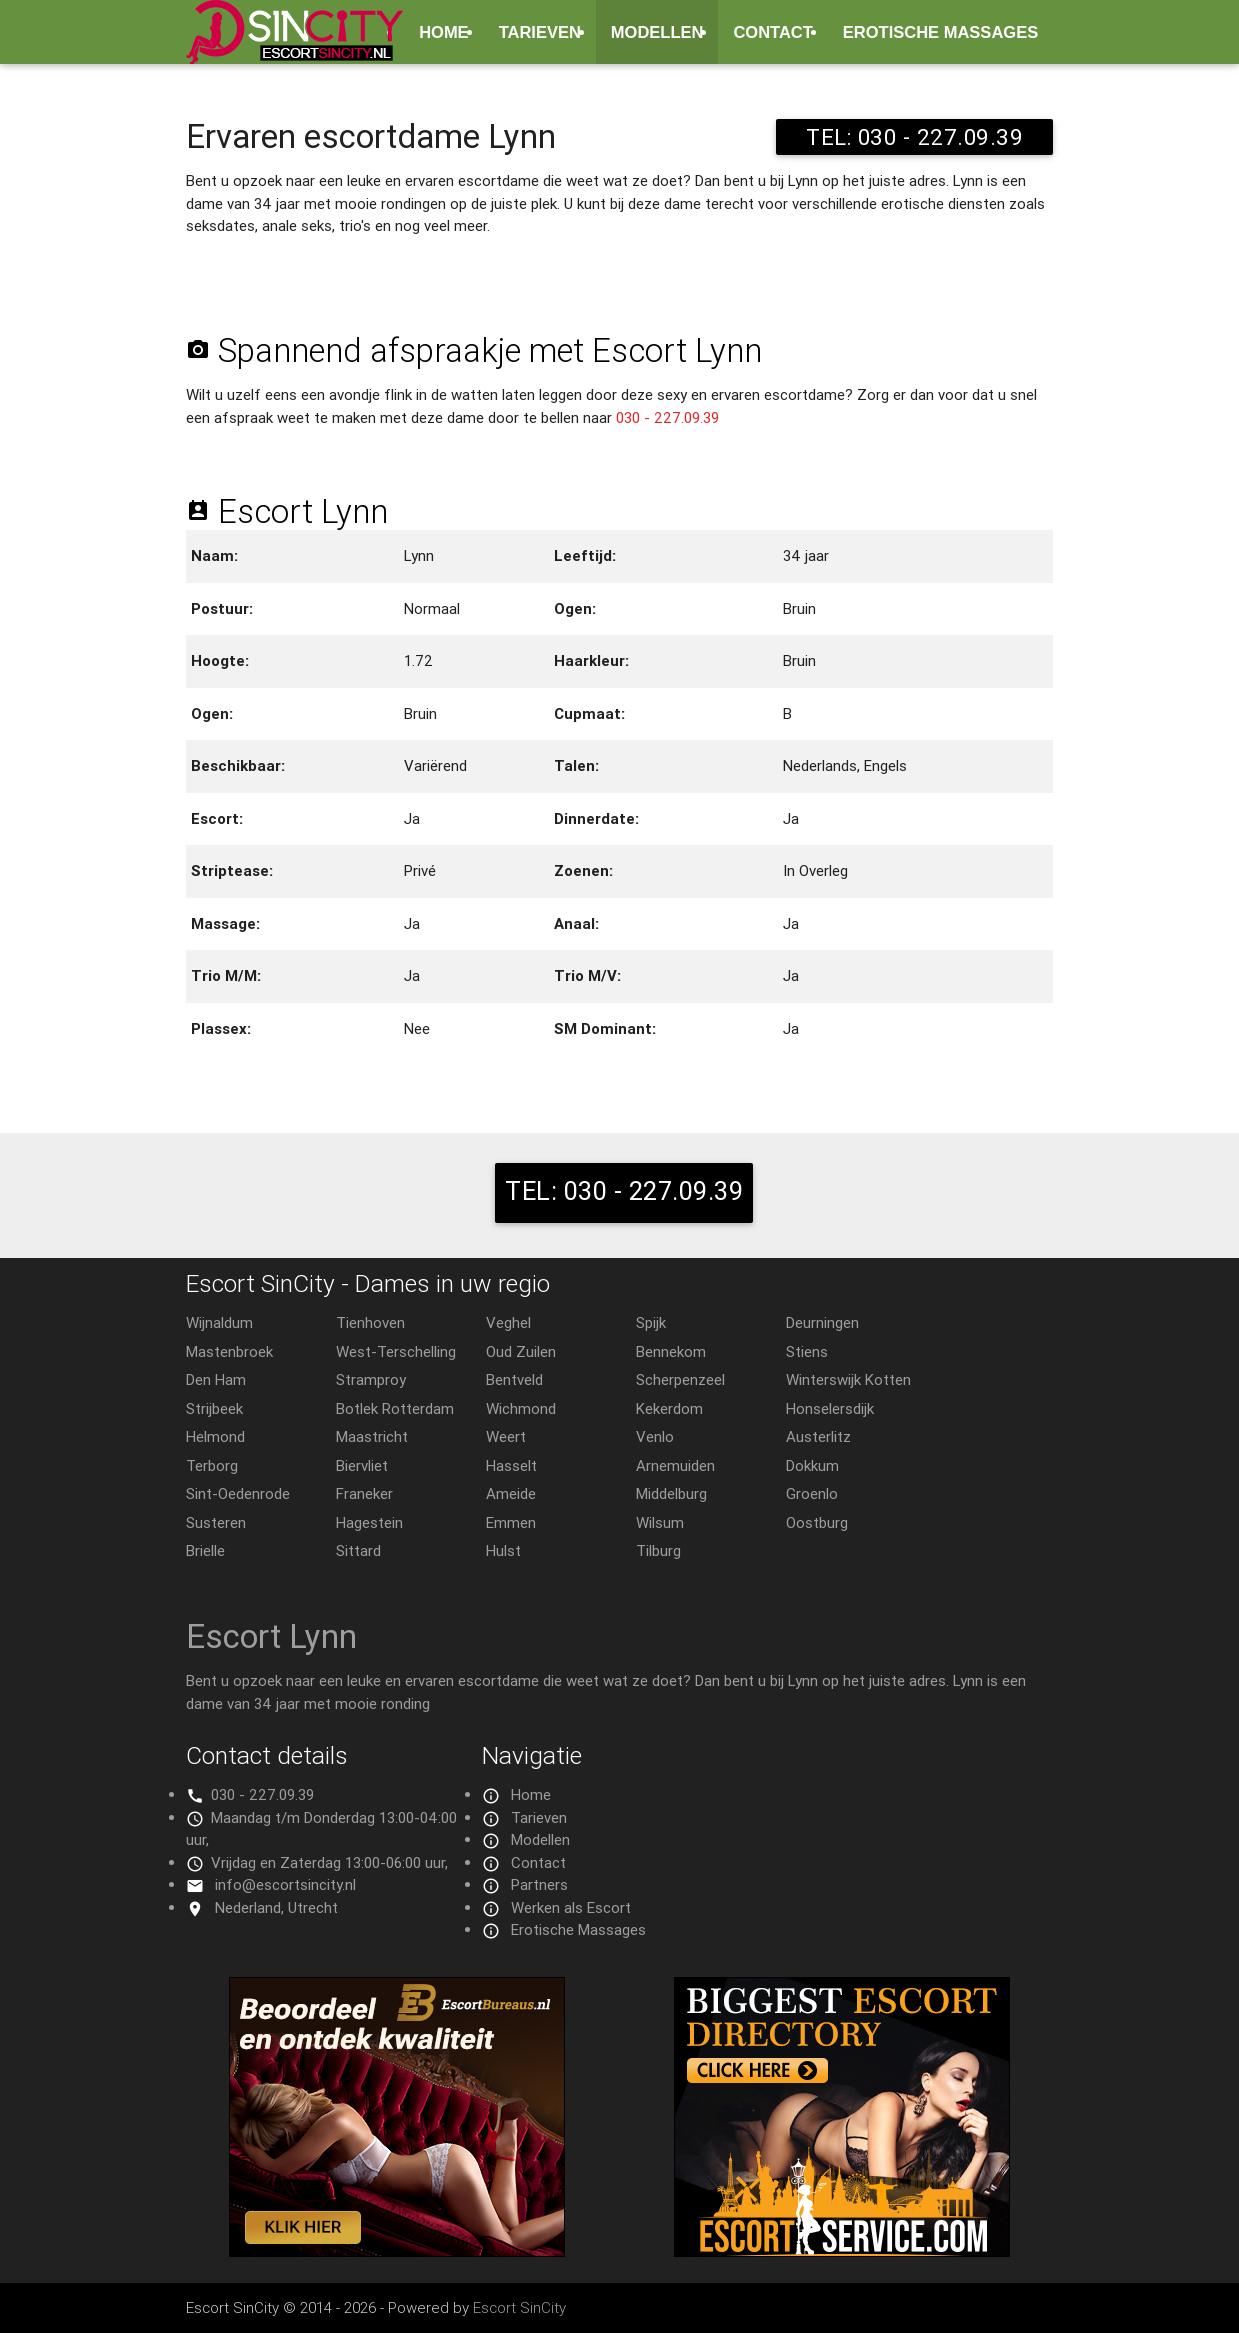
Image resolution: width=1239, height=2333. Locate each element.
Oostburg (817, 1522)
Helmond (215, 1436)
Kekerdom (669, 1408)
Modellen (657, 32)
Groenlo (812, 1493)
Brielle (205, 1550)
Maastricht (372, 1436)
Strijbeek (214, 1408)
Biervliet (362, 1465)
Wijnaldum (219, 1322)
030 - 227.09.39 (667, 417)
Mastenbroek (229, 1351)
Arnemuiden (675, 1465)
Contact (772, 32)
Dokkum (812, 1465)
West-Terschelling (396, 1351)
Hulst (503, 1550)
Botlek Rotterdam (395, 1408)
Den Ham (216, 1379)
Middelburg (671, 1493)
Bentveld (514, 1379)
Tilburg (658, 1550)
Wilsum (660, 1522)
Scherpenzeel (680, 1379)
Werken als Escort (571, 1907)
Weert (506, 1436)
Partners (539, 1884)
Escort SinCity (519, 2307)
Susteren (216, 1522)
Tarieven (540, 32)
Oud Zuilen (521, 1351)
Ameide (511, 1493)
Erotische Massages (940, 32)
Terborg (212, 1465)
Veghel (508, 1322)
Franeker (364, 1493)
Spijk (651, 1322)
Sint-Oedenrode (238, 1493)
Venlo (655, 1436)
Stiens (807, 1351)
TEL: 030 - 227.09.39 (914, 137)
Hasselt (511, 1465)
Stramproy (371, 1379)
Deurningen (822, 1322)
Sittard (358, 1550)
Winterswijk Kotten (848, 1379)
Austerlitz (818, 1436)
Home (444, 32)
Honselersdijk (830, 1408)
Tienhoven (370, 1322)
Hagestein (369, 1522)
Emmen (511, 1522)
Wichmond (521, 1408)
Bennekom (671, 1351)
